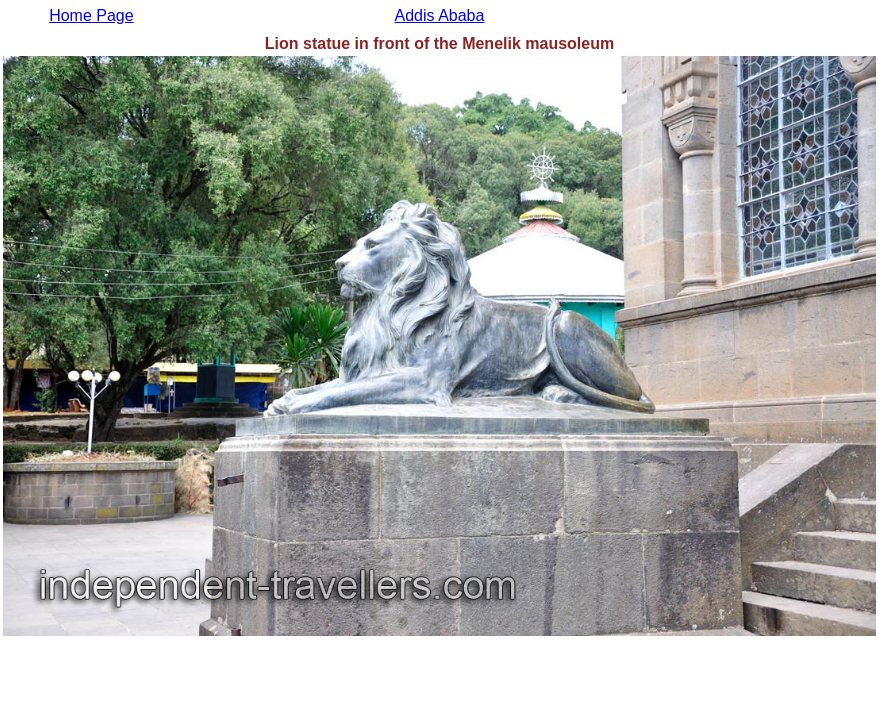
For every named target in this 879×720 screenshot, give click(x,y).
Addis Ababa (440, 15)
